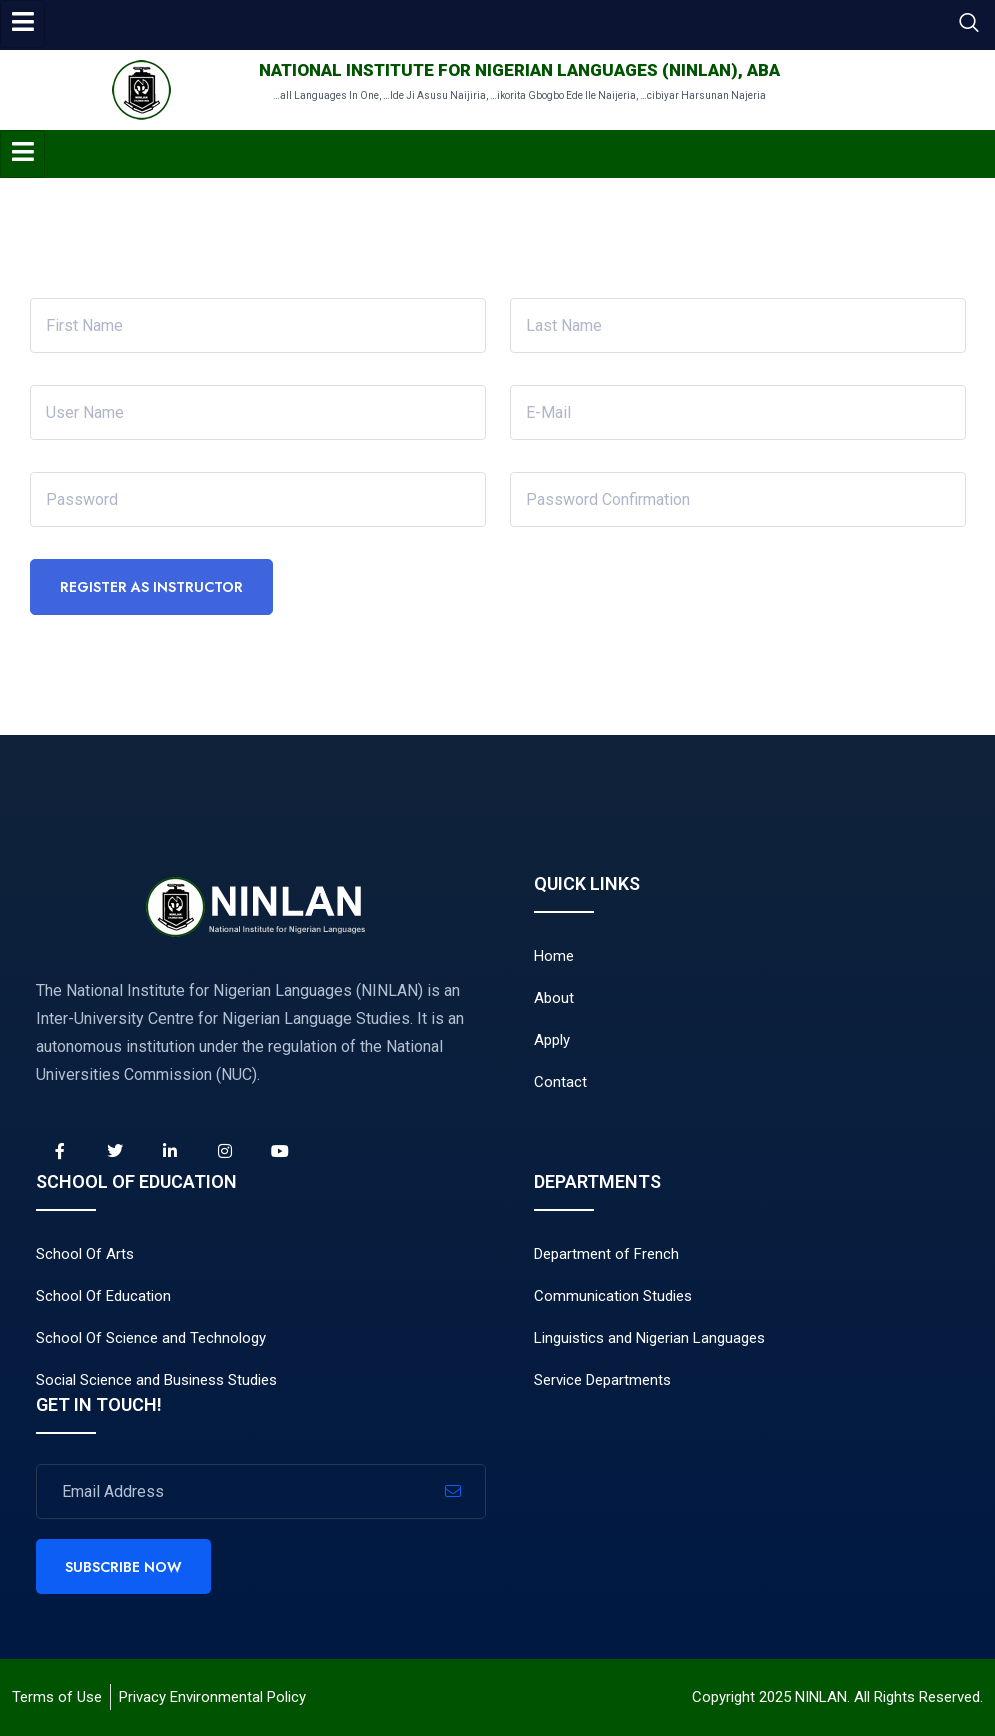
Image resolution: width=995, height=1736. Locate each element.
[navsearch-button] (969, 25)
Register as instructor (151, 587)
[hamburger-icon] (22, 24)
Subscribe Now (123, 1567)
